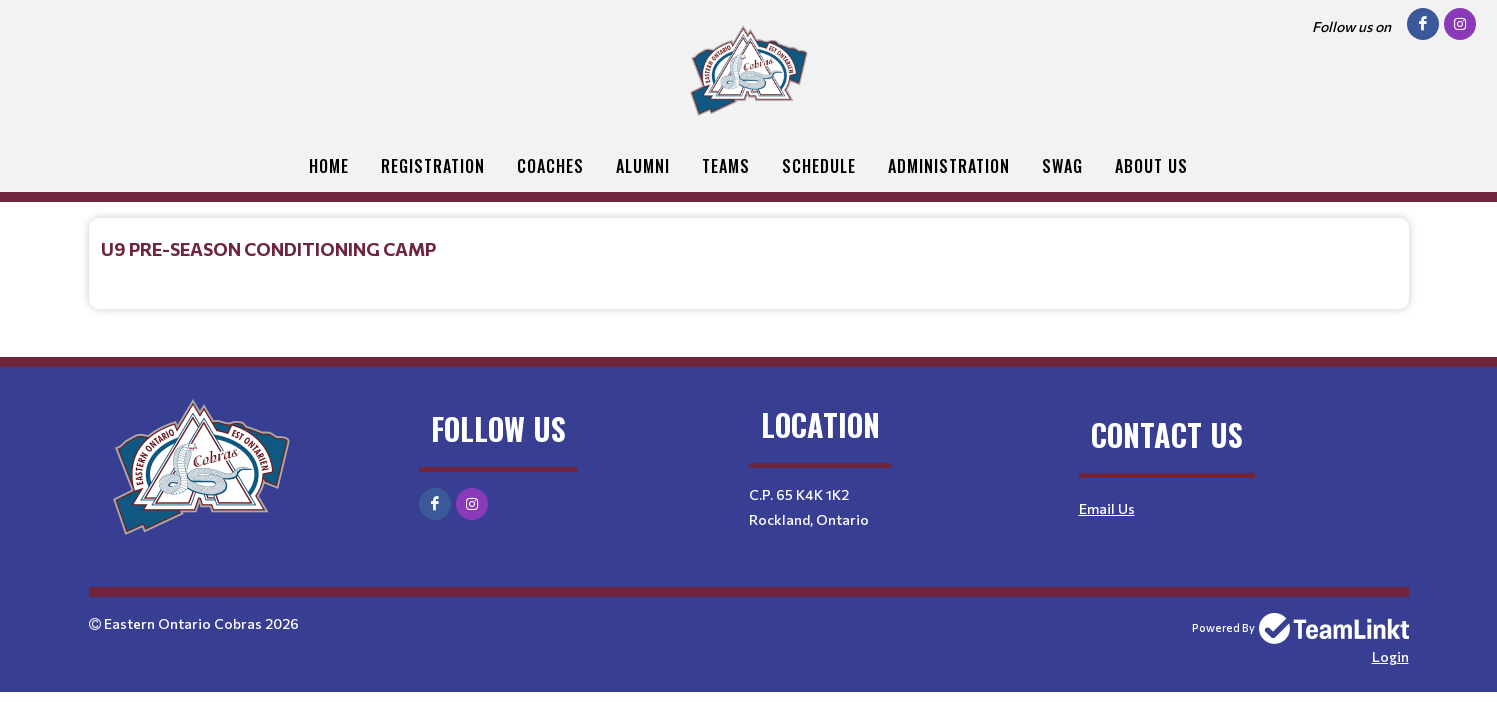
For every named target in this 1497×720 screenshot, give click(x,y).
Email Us (1107, 508)
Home (329, 166)
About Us (1151, 166)
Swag (1062, 166)
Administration (949, 166)
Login (1390, 656)
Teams (726, 166)
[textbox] (749, 249)
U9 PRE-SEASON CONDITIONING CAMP (268, 249)
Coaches (550, 166)
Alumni (643, 166)
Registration (433, 166)
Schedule (819, 166)
